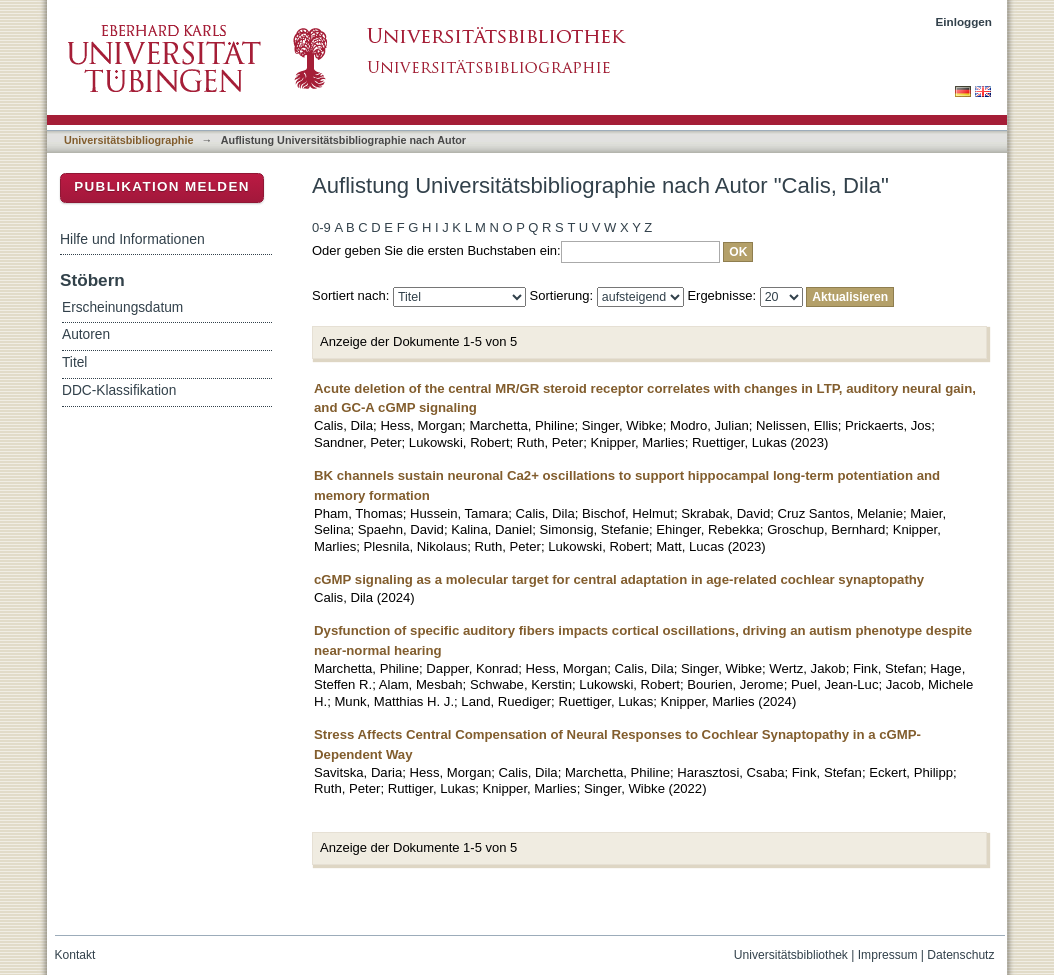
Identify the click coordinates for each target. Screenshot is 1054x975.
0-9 (321, 227)
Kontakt (75, 955)
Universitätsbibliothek (791, 955)
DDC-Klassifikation (119, 390)
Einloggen (964, 21)
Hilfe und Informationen (132, 239)
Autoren (86, 334)
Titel (74, 362)
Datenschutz (960, 955)
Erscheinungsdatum (122, 307)
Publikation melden (162, 186)
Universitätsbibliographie (128, 140)
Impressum (888, 955)
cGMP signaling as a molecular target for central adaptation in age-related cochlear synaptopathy (619, 579)
